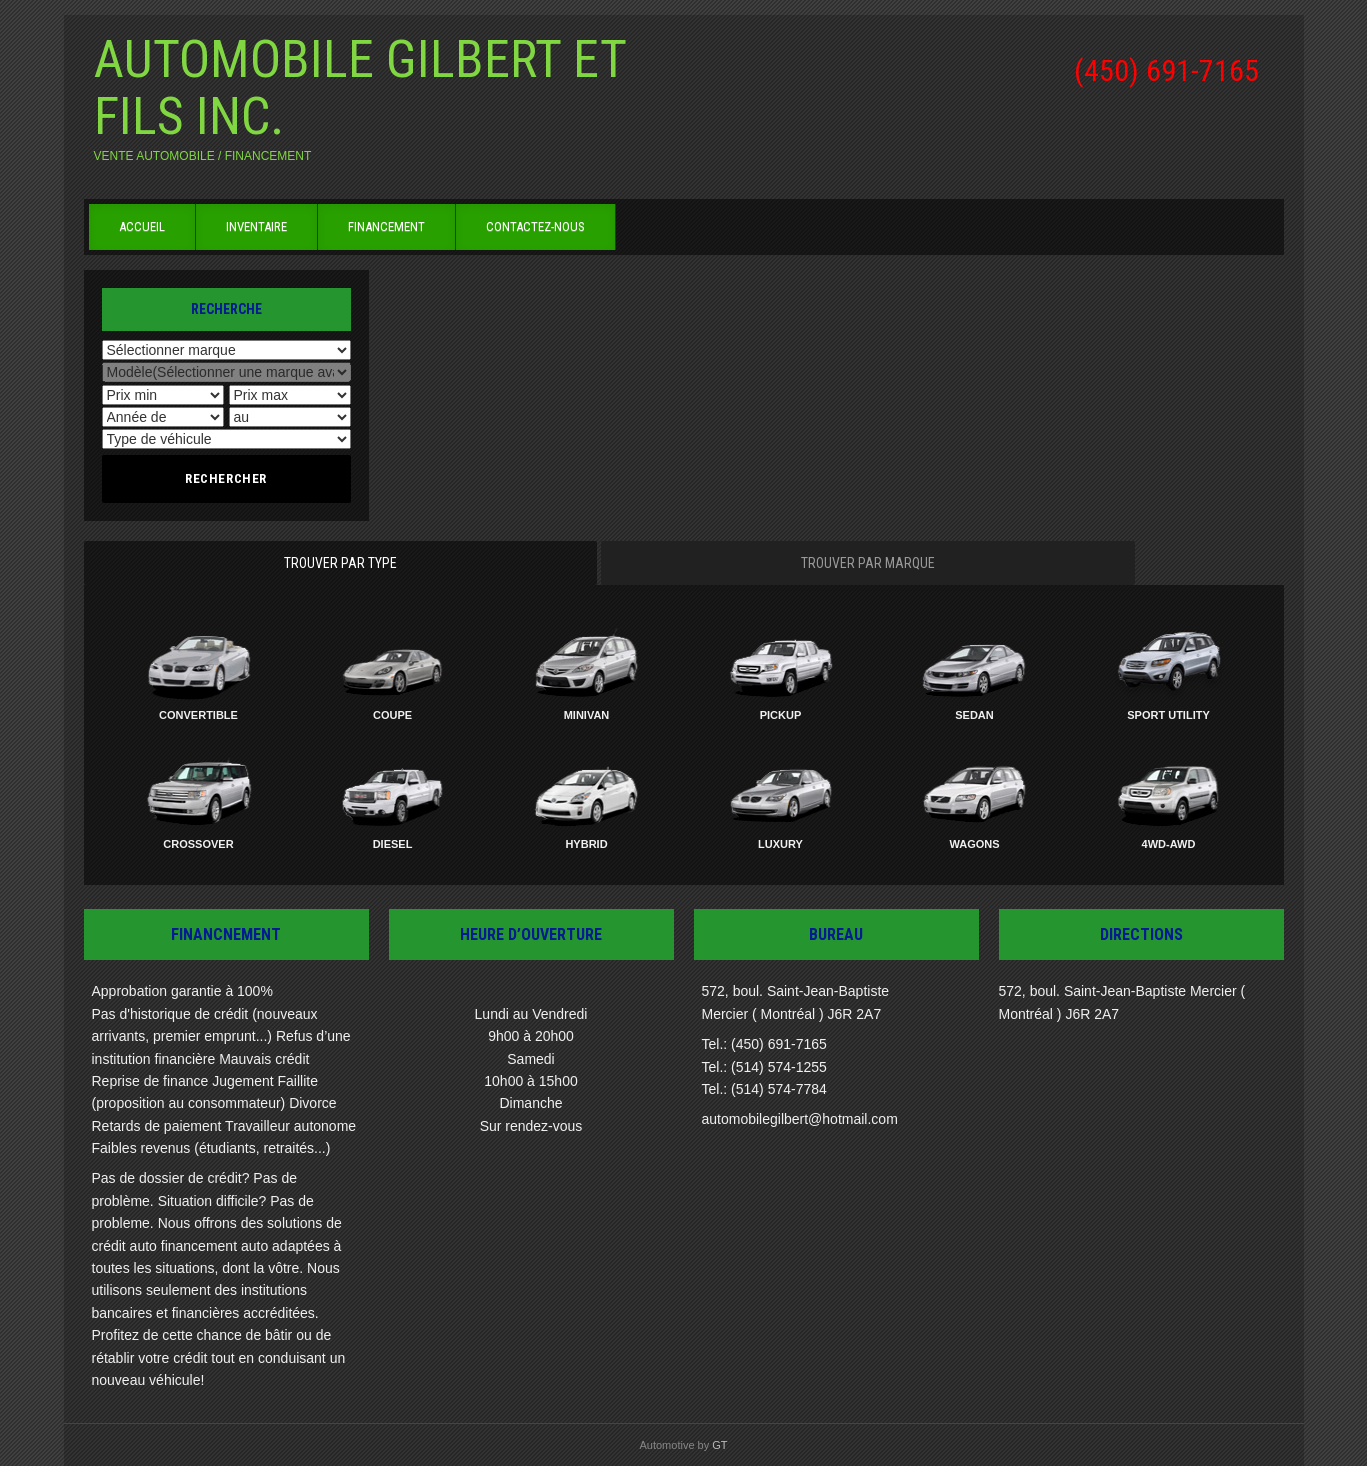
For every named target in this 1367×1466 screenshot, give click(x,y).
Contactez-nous (535, 226)
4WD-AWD (1169, 844)
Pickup (781, 715)
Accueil (142, 226)
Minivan (587, 715)
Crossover (198, 844)
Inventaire (256, 226)
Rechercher (226, 478)
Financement (386, 226)
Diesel (393, 844)
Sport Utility (1168, 715)
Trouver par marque (868, 563)
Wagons (974, 844)
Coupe (392, 715)
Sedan (974, 715)
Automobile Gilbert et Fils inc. (360, 88)
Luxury (780, 844)
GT (719, 1445)
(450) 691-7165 (1166, 70)
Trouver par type (340, 563)
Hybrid (586, 844)
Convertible (198, 715)
